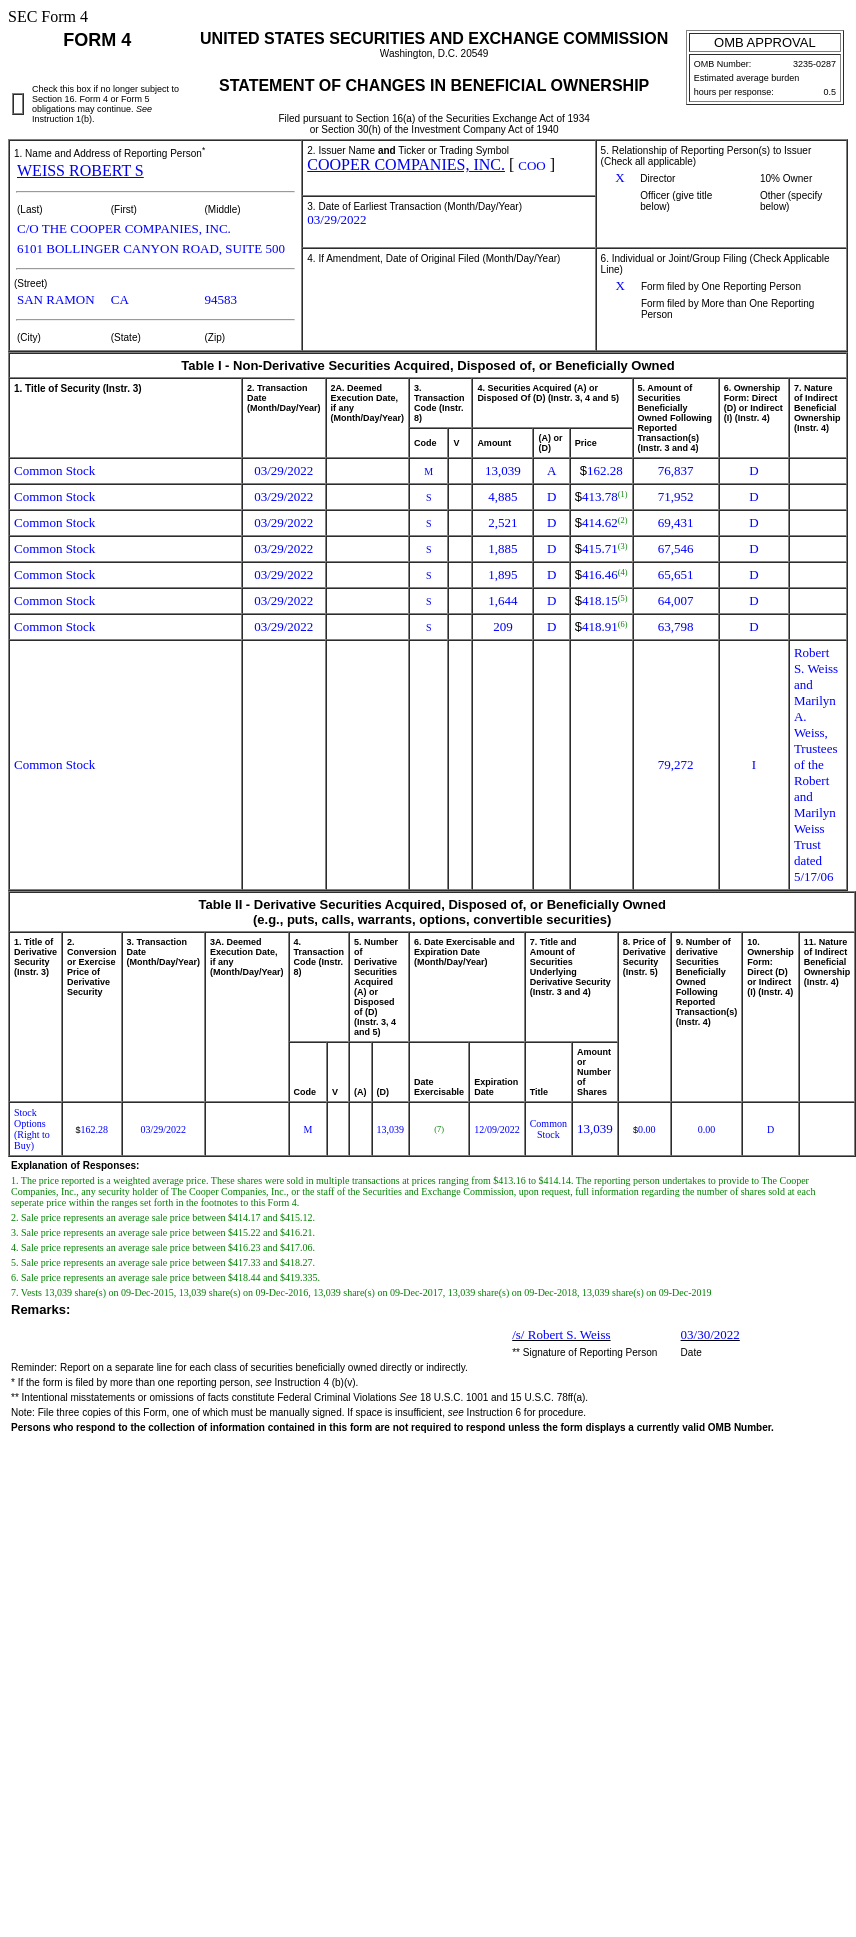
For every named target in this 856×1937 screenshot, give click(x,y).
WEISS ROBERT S (80, 170)
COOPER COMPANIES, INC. (406, 164)
